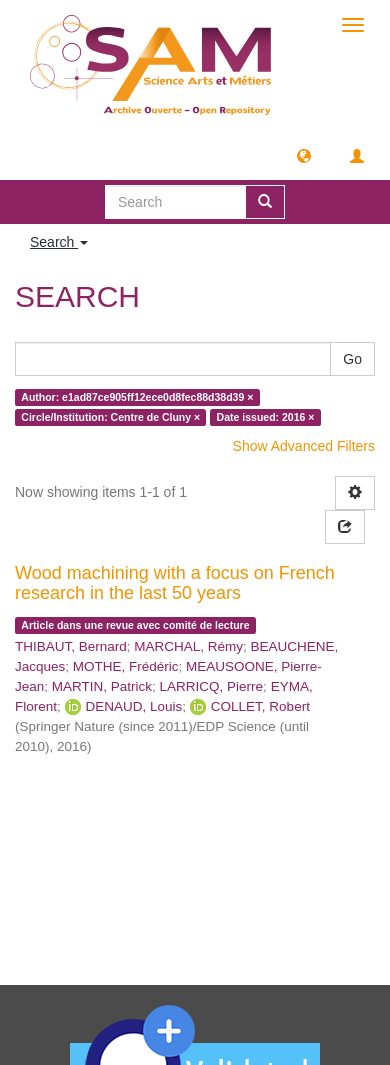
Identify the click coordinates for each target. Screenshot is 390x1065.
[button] (304, 155)
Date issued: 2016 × (266, 417)
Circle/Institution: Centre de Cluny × (110, 417)
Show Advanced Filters (304, 446)
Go (352, 359)
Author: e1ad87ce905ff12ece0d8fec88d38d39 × (137, 397)
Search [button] (59, 242)
